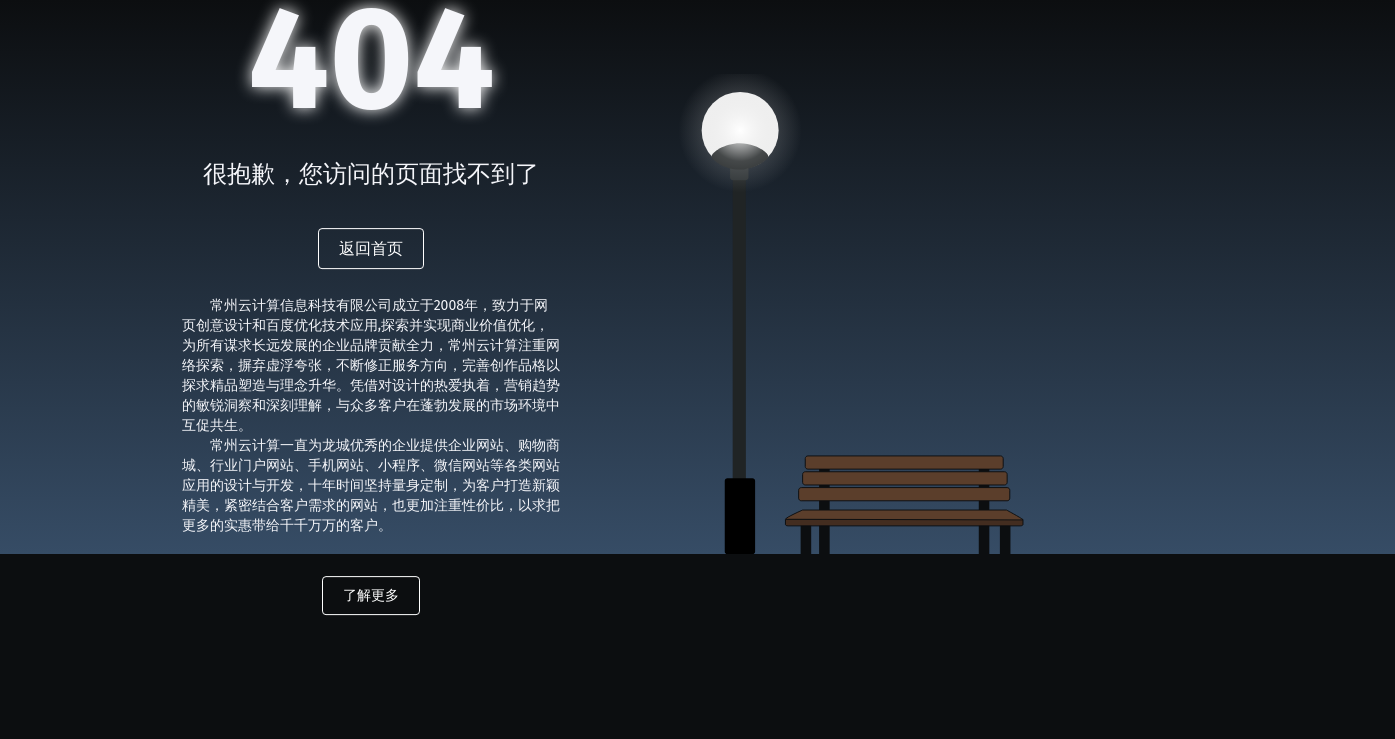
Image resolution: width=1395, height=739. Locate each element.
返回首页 (371, 248)
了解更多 (371, 595)
